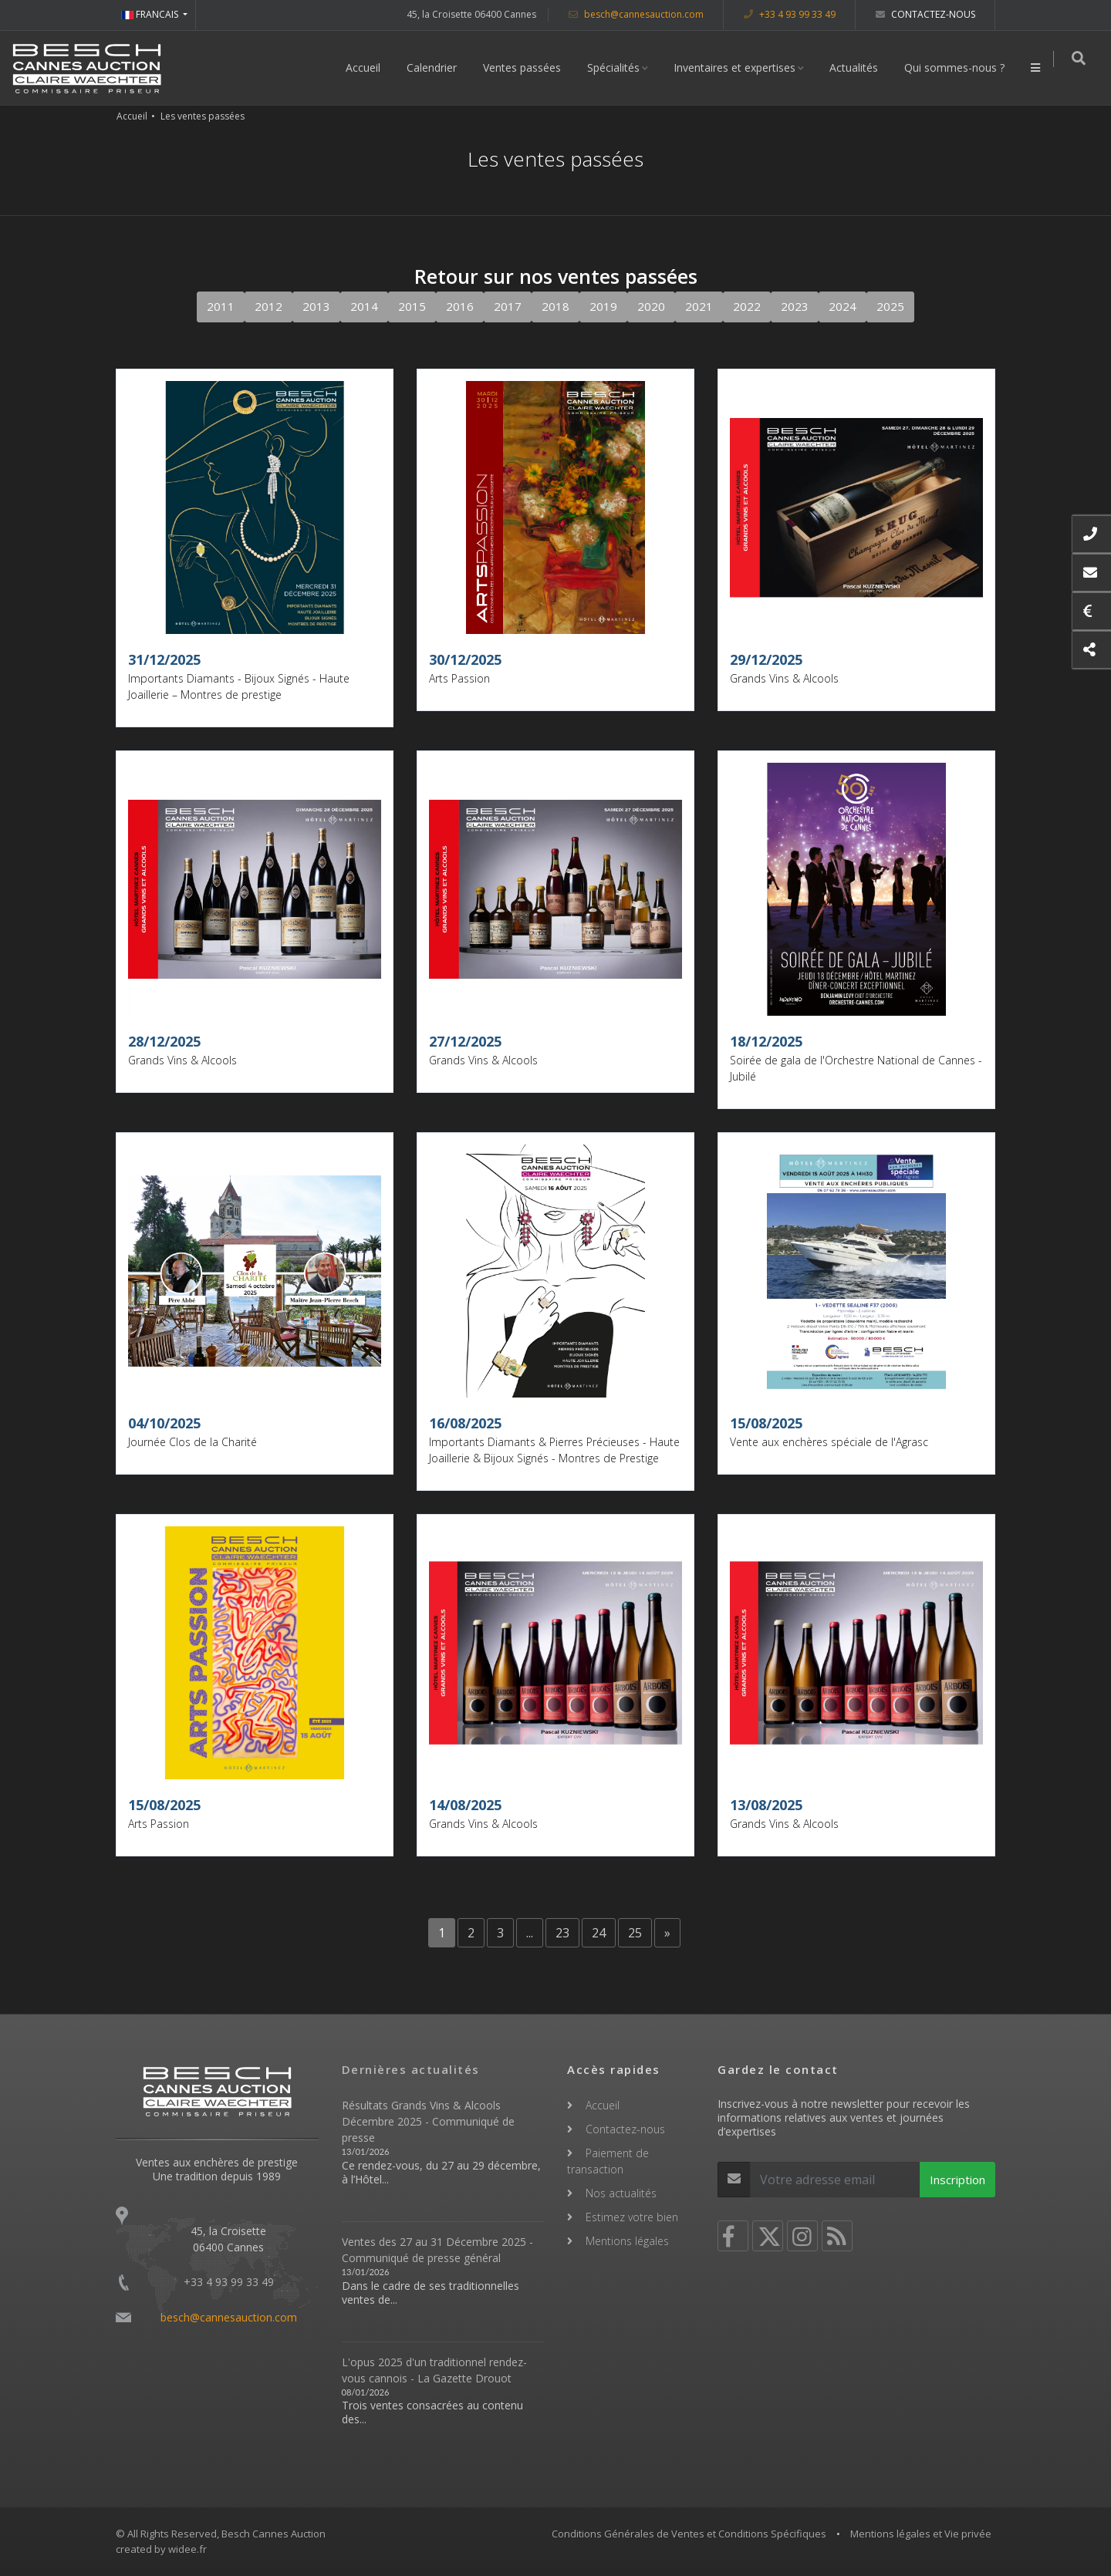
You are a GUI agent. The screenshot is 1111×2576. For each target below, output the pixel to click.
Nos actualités (621, 2193)
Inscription (957, 2179)
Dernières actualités (411, 2069)
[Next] (667, 1932)
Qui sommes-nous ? (960, 67)
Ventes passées (528, 67)
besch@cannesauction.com (636, 14)
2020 (651, 306)
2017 (508, 306)
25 (635, 1932)
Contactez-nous (925, 14)
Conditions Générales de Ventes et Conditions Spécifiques (689, 2534)
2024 (842, 306)
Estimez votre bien (632, 2217)
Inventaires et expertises (741, 67)
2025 (890, 306)
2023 (795, 306)
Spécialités (619, 67)
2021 (699, 306)
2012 (268, 306)
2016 (460, 306)
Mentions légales (627, 2241)
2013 (316, 306)
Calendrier (438, 67)
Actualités (860, 67)
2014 (364, 306)
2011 (221, 306)
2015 (412, 306)
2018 (555, 306)
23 (562, 1932)
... (529, 1932)
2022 (747, 306)
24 (599, 1932)
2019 (603, 306)
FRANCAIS (151, 14)
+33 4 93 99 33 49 (790, 14)
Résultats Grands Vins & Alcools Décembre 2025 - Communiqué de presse (428, 2121)
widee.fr (187, 2549)
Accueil (369, 67)
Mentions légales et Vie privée (920, 2534)
